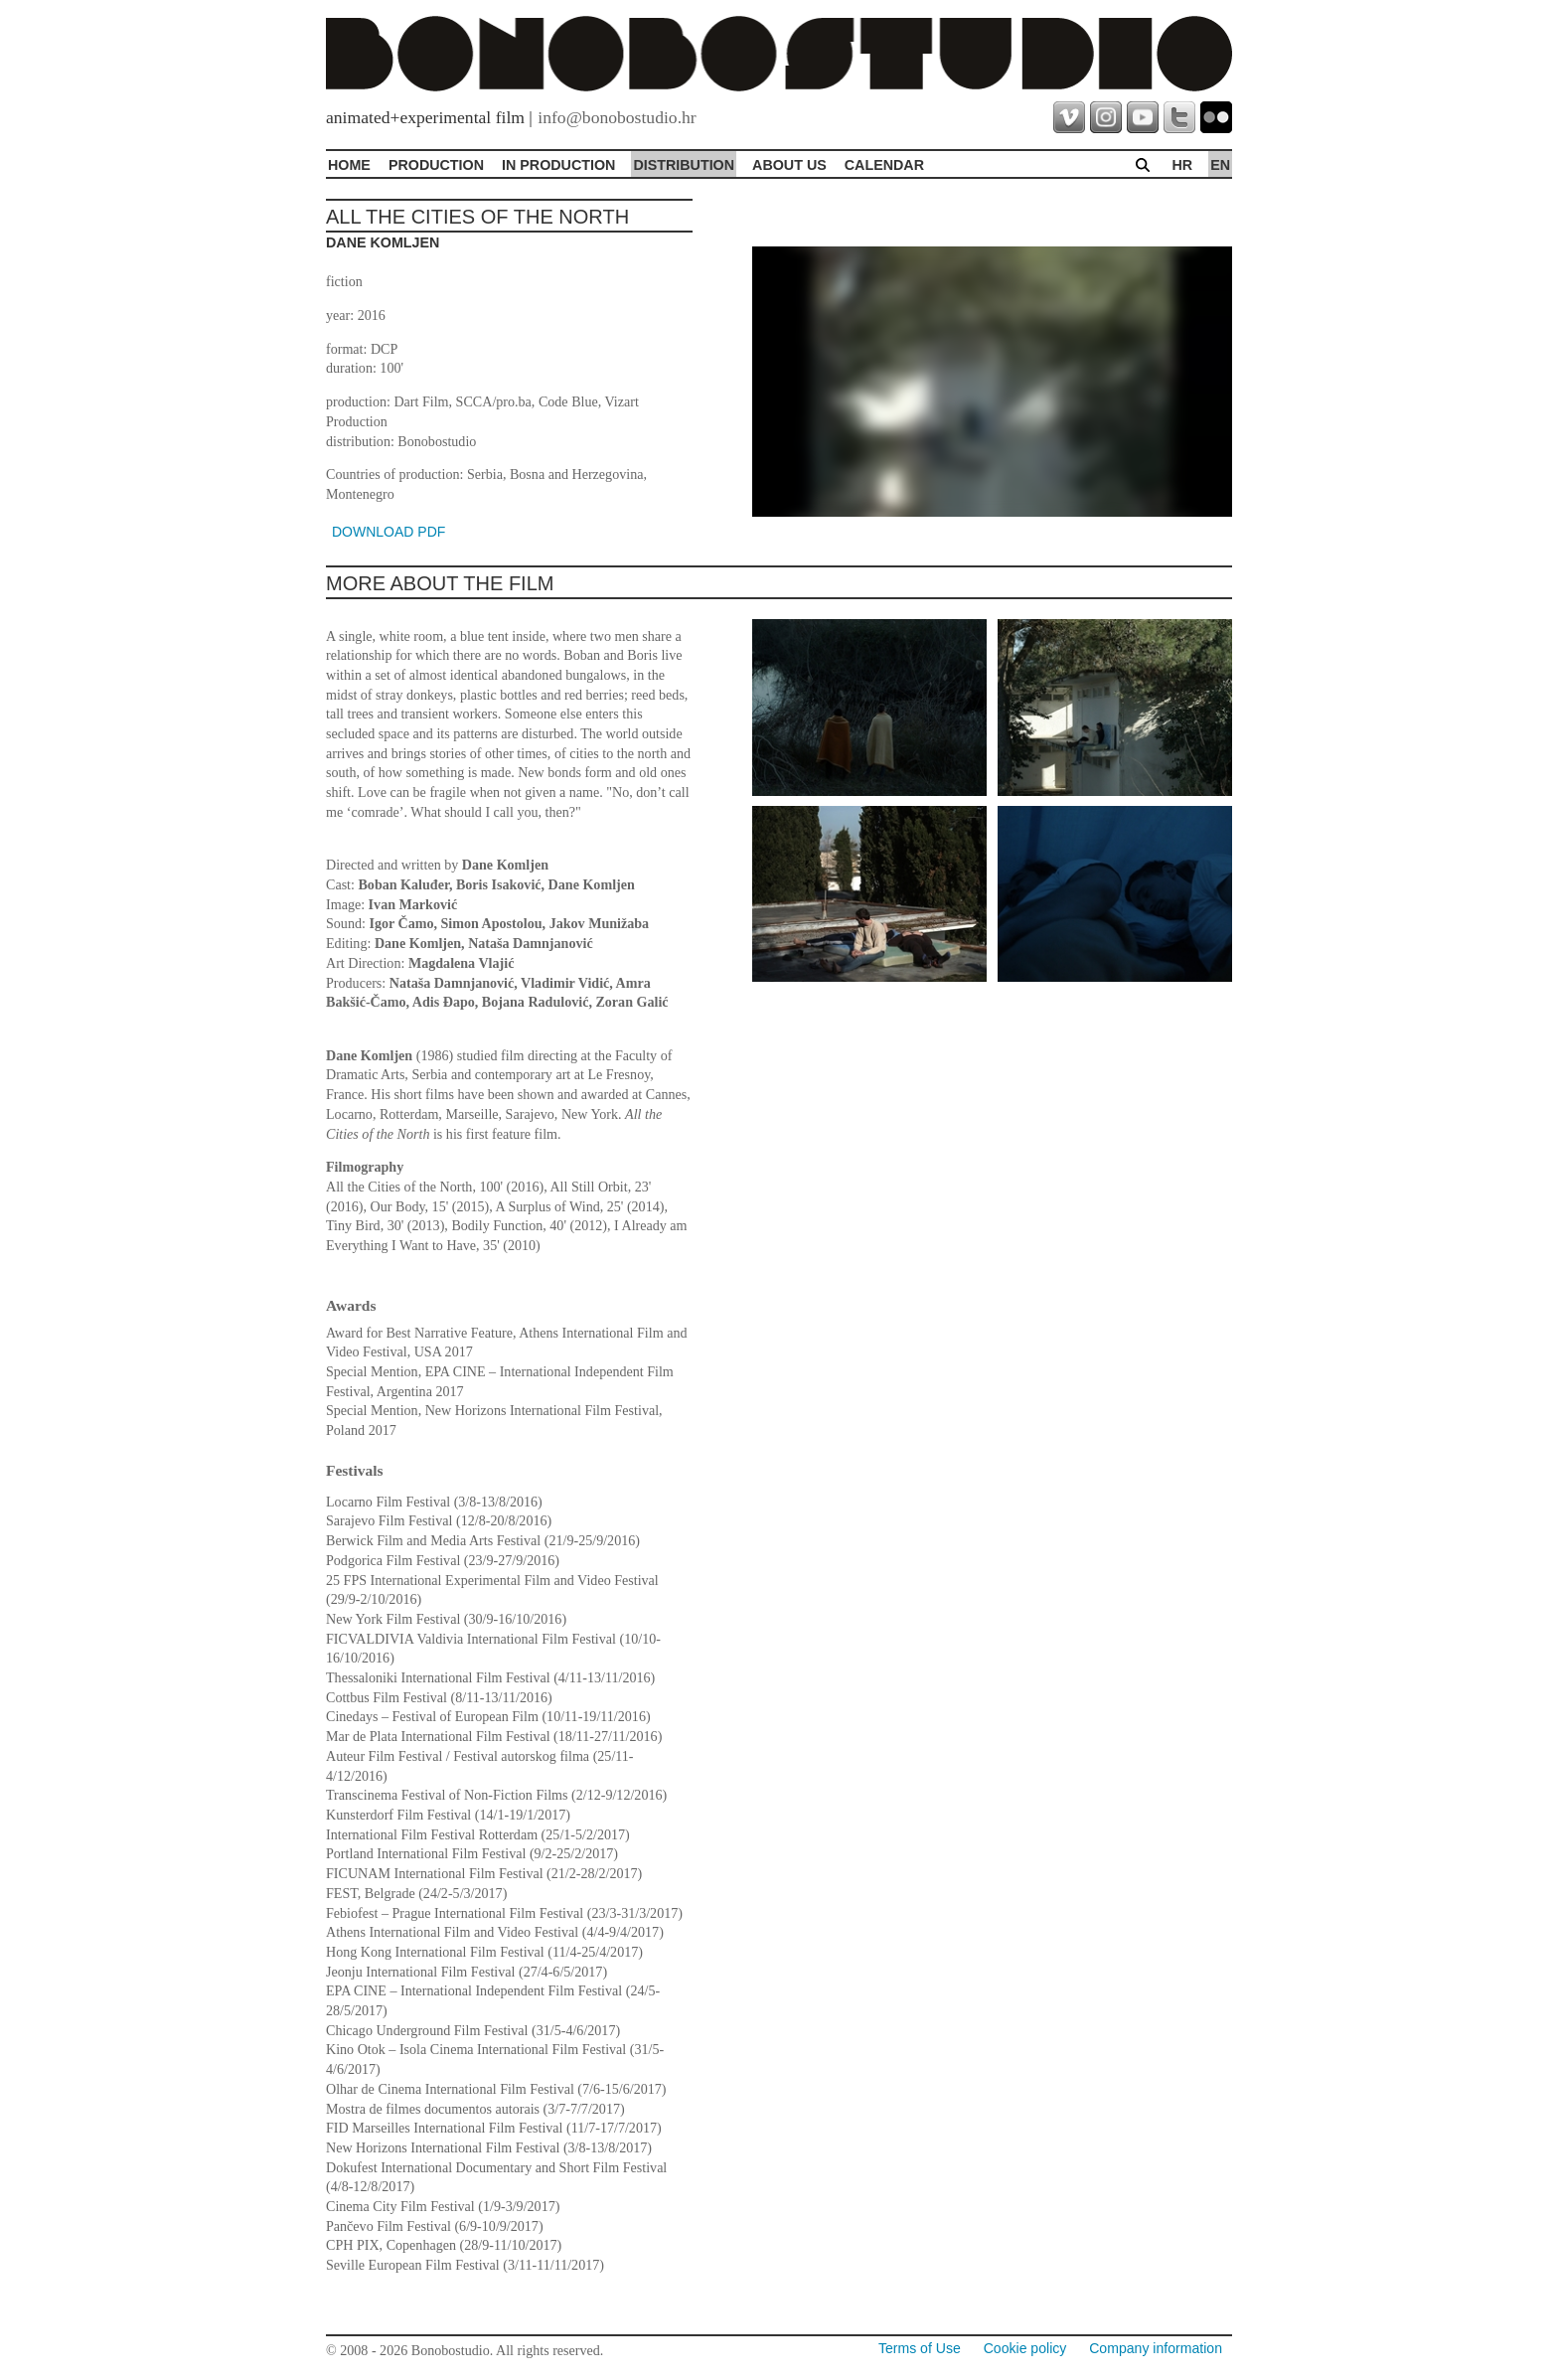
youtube (1143, 117)
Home (349, 165)
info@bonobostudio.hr (617, 117)
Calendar (884, 165)
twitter (1179, 117)
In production (558, 165)
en (1220, 165)
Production (436, 165)
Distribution (683, 165)
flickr (1216, 117)
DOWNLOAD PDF (388, 532)
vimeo (1069, 117)
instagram (1106, 117)
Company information (1155, 2348)
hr (1181, 165)
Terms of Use (919, 2348)
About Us (789, 165)
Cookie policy (1025, 2348)
